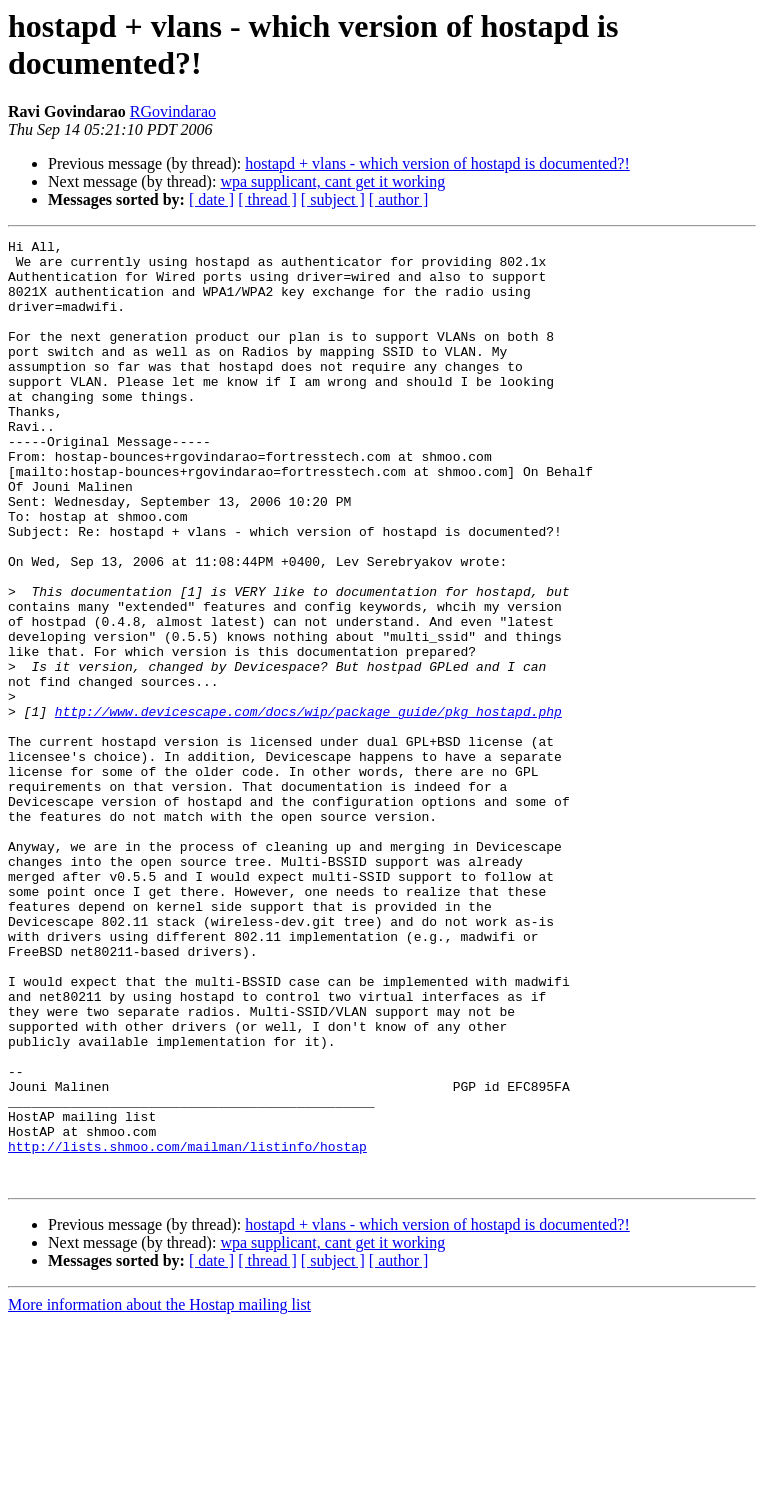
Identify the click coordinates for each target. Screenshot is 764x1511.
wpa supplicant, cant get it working (332, 181)
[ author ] (399, 199)
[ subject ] (333, 199)
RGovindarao (173, 111)
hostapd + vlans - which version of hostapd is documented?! (437, 163)
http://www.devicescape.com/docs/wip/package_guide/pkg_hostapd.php (308, 807)
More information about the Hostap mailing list (159, 1493)
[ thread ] (267, 199)
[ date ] (211, 199)
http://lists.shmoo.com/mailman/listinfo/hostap (187, 1329)
